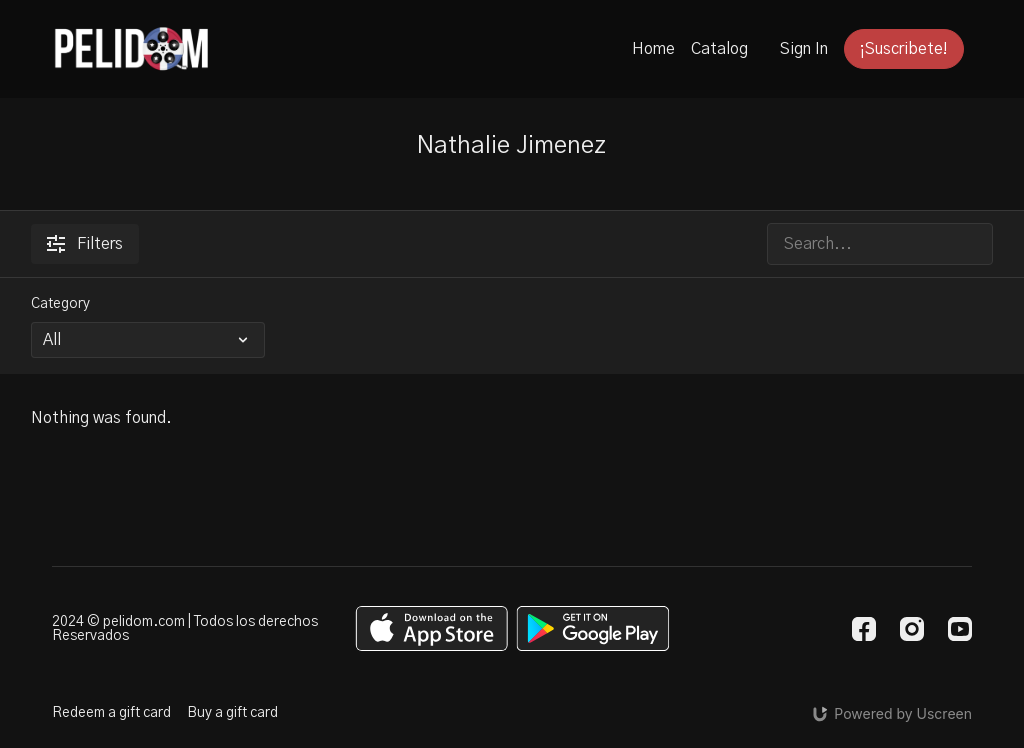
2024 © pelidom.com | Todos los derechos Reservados (185, 629)
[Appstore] (431, 628)
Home (653, 49)
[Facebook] (864, 629)
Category (60, 304)
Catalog (719, 49)
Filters (85, 244)
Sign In (804, 49)
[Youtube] (960, 629)
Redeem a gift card (111, 713)
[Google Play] (593, 628)
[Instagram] (912, 629)
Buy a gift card (232, 713)
